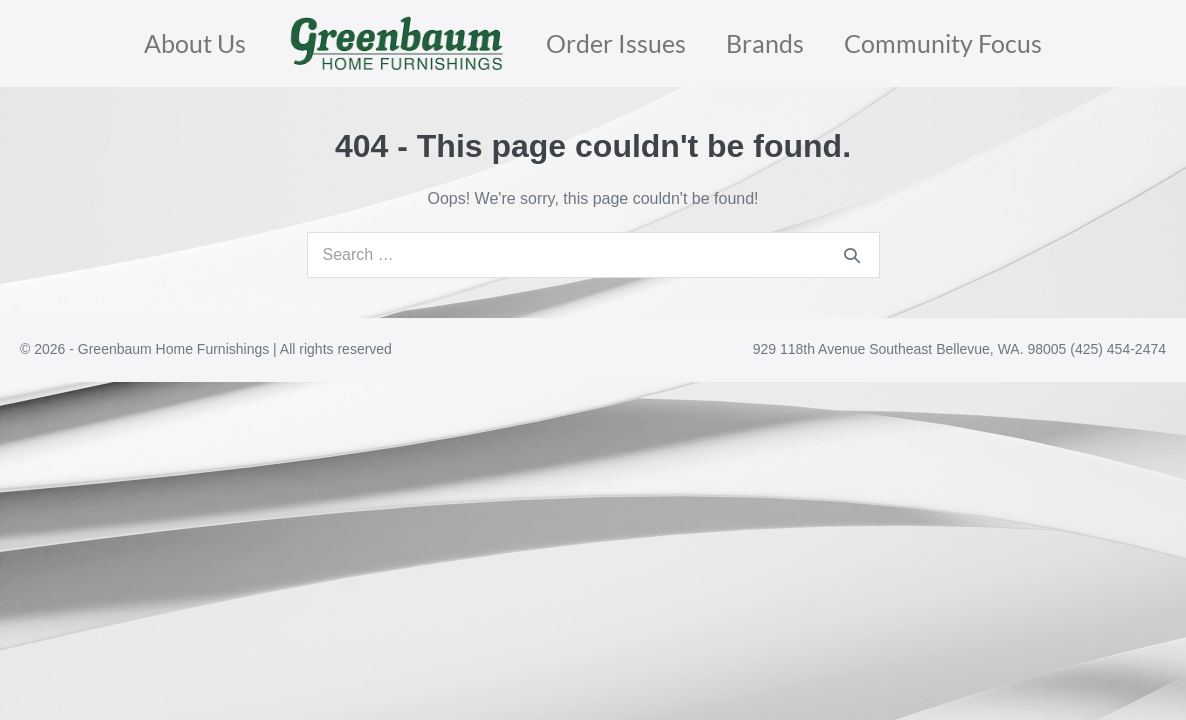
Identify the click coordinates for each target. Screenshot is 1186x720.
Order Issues (616, 43)
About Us (195, 43)
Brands (765, 43)
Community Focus (943, 43)
